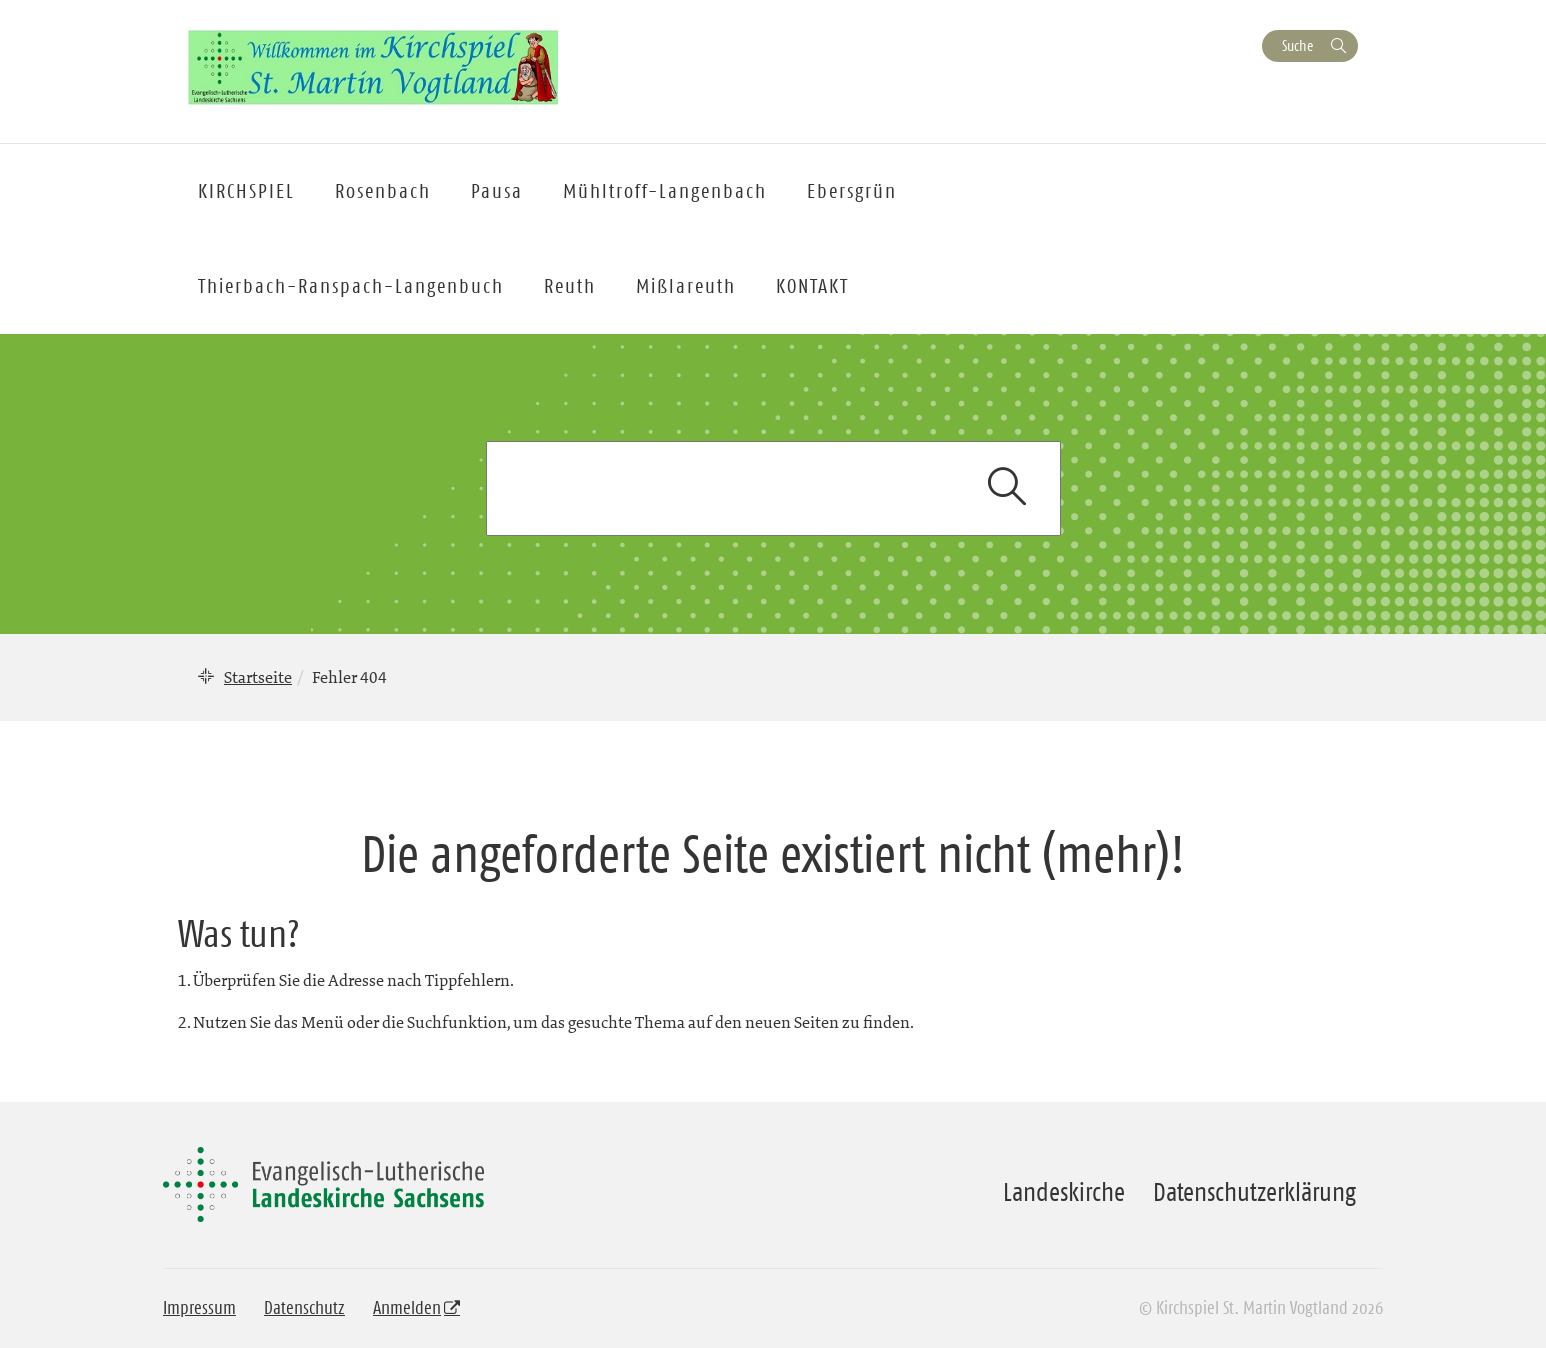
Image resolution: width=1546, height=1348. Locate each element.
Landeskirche (1064, 1192)
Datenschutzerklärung (1254, 1192)
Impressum (199, 1308)
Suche (1297, 45)
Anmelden (407, 1308)
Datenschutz (304, 1308)
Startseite (258, 677)
